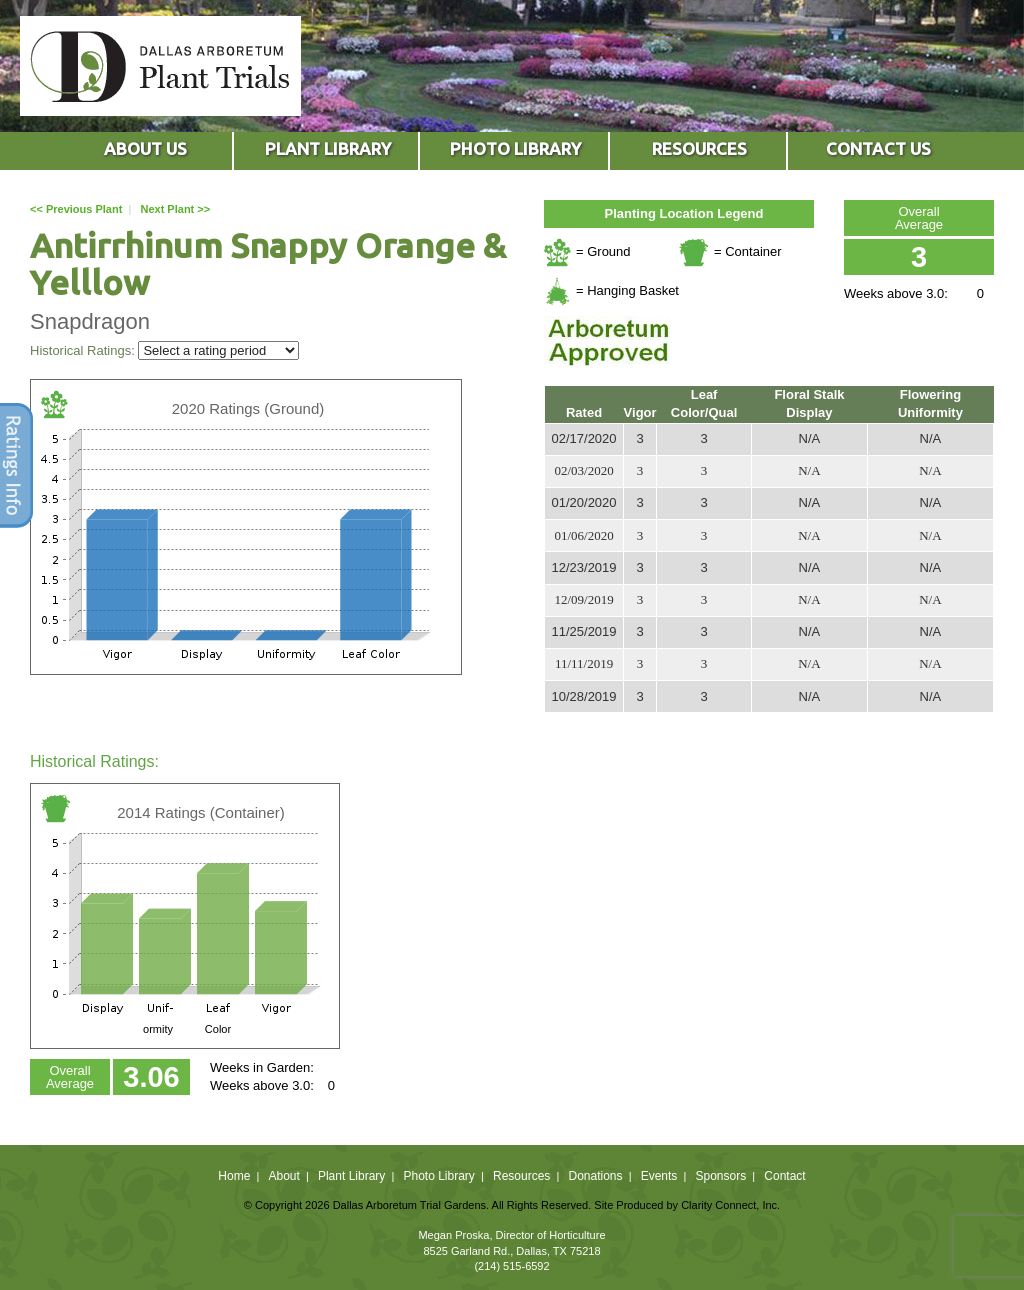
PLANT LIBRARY (328, 148)
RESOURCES (699, 148)
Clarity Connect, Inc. (730, 1205)
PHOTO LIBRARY (515, 148)
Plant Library (351, 1176)
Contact (784, 1176)
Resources (521, 1176)
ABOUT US (145, 148)
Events (659, 1176)
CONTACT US (878, 148)
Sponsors (721, 1176)
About (283, 1176)
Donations (595, 1176)
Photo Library (438, 1176)
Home (234, 1176)
